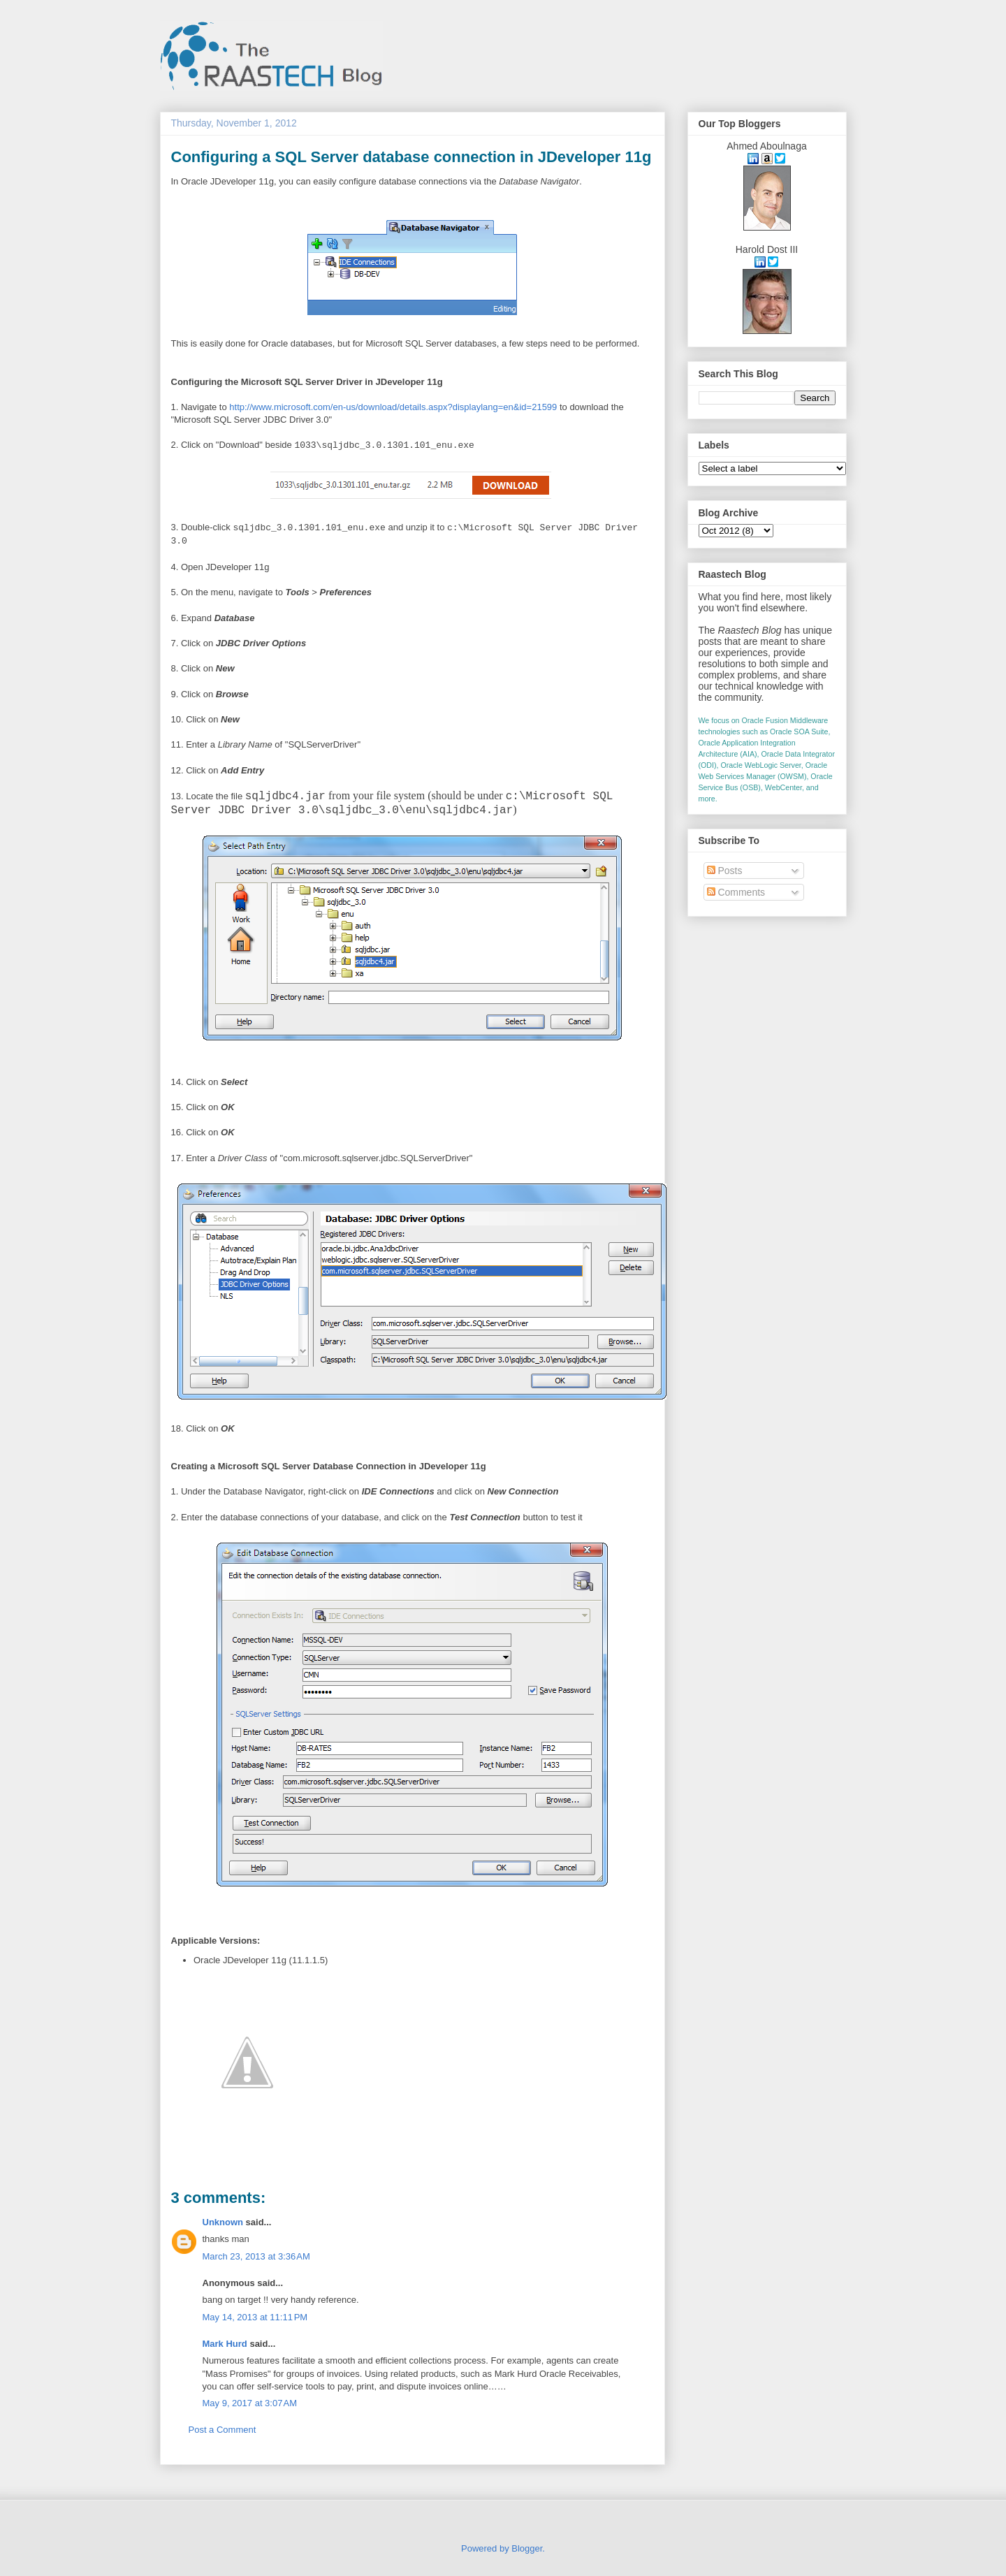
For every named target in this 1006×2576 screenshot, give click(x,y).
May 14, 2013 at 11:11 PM (255, 2317)
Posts (725, 870)
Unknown (223, 2222)
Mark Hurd (225, 2343)
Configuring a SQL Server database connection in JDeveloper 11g (411, 157)
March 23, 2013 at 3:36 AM (256, 2256)
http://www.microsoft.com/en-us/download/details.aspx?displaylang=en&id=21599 (393, 407)
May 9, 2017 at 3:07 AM (250, 2403)
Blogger (526, 2548)
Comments (736, 892)
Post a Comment (222, 2429)
